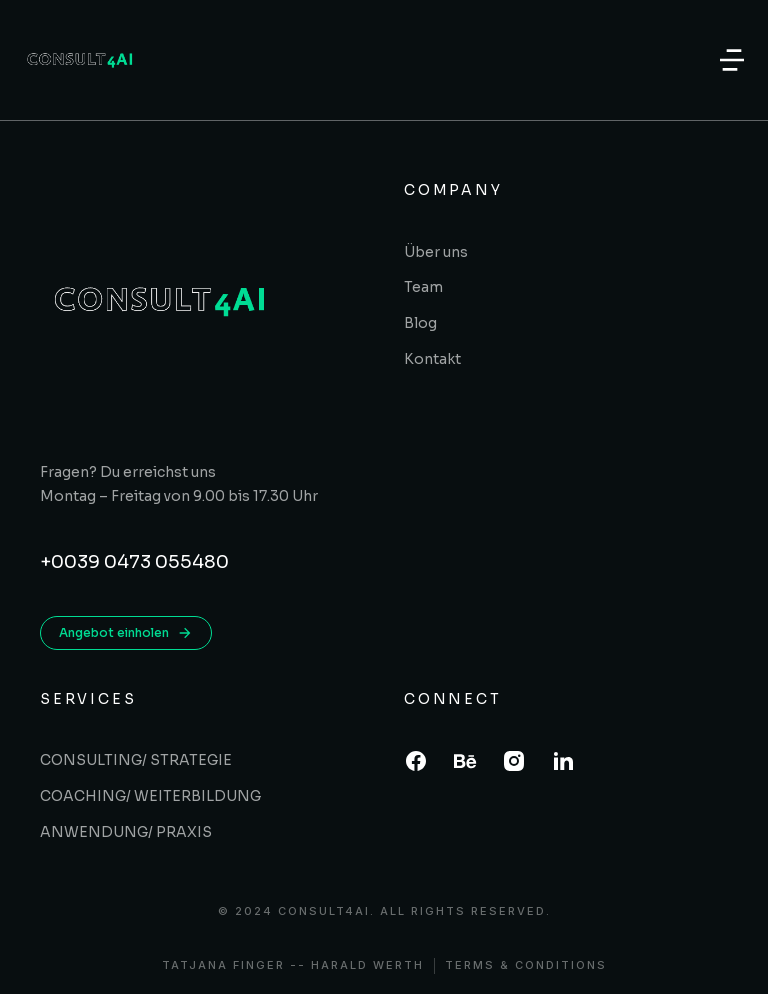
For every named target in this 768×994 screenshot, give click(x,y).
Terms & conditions (526, 965)
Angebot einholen (126, 633)
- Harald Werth (361, 965)
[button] (732, 60)
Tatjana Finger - (230, 965)
